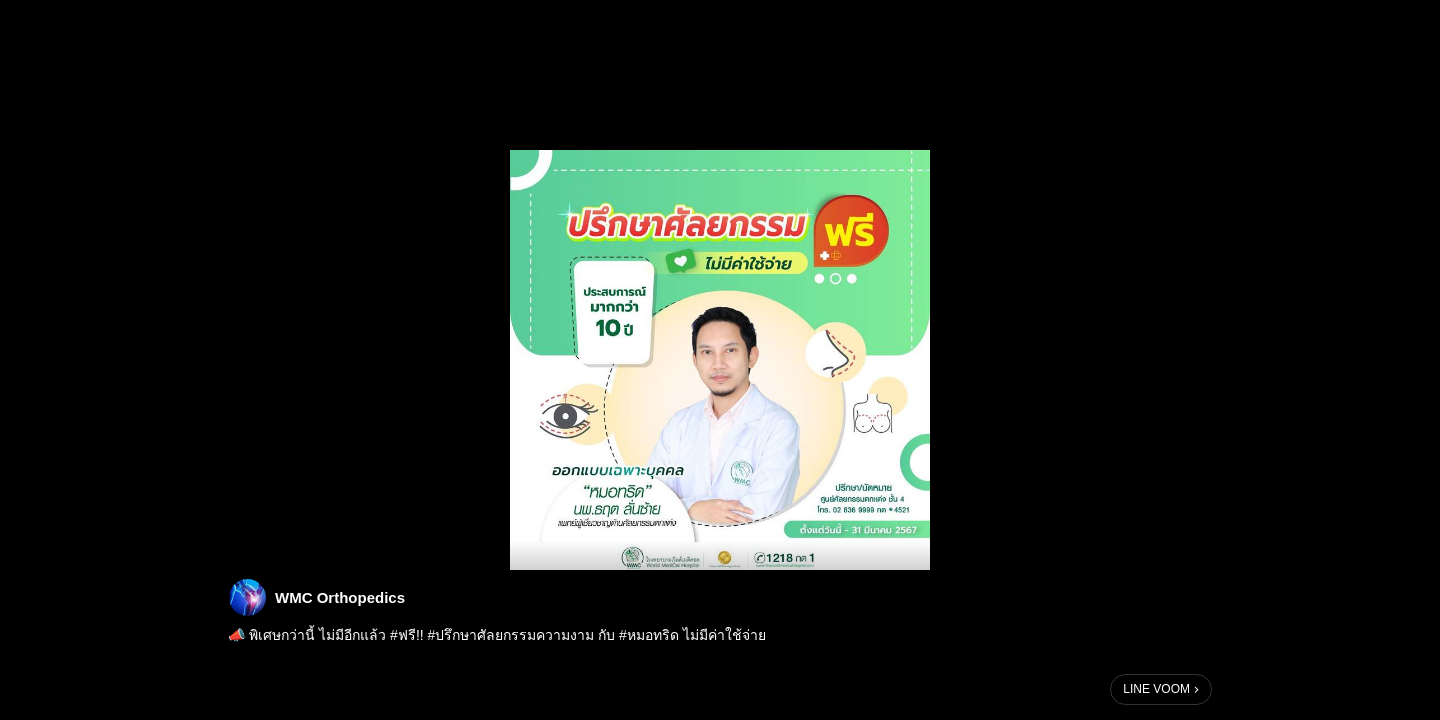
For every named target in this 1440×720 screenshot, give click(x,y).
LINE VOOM (1156, 689)
